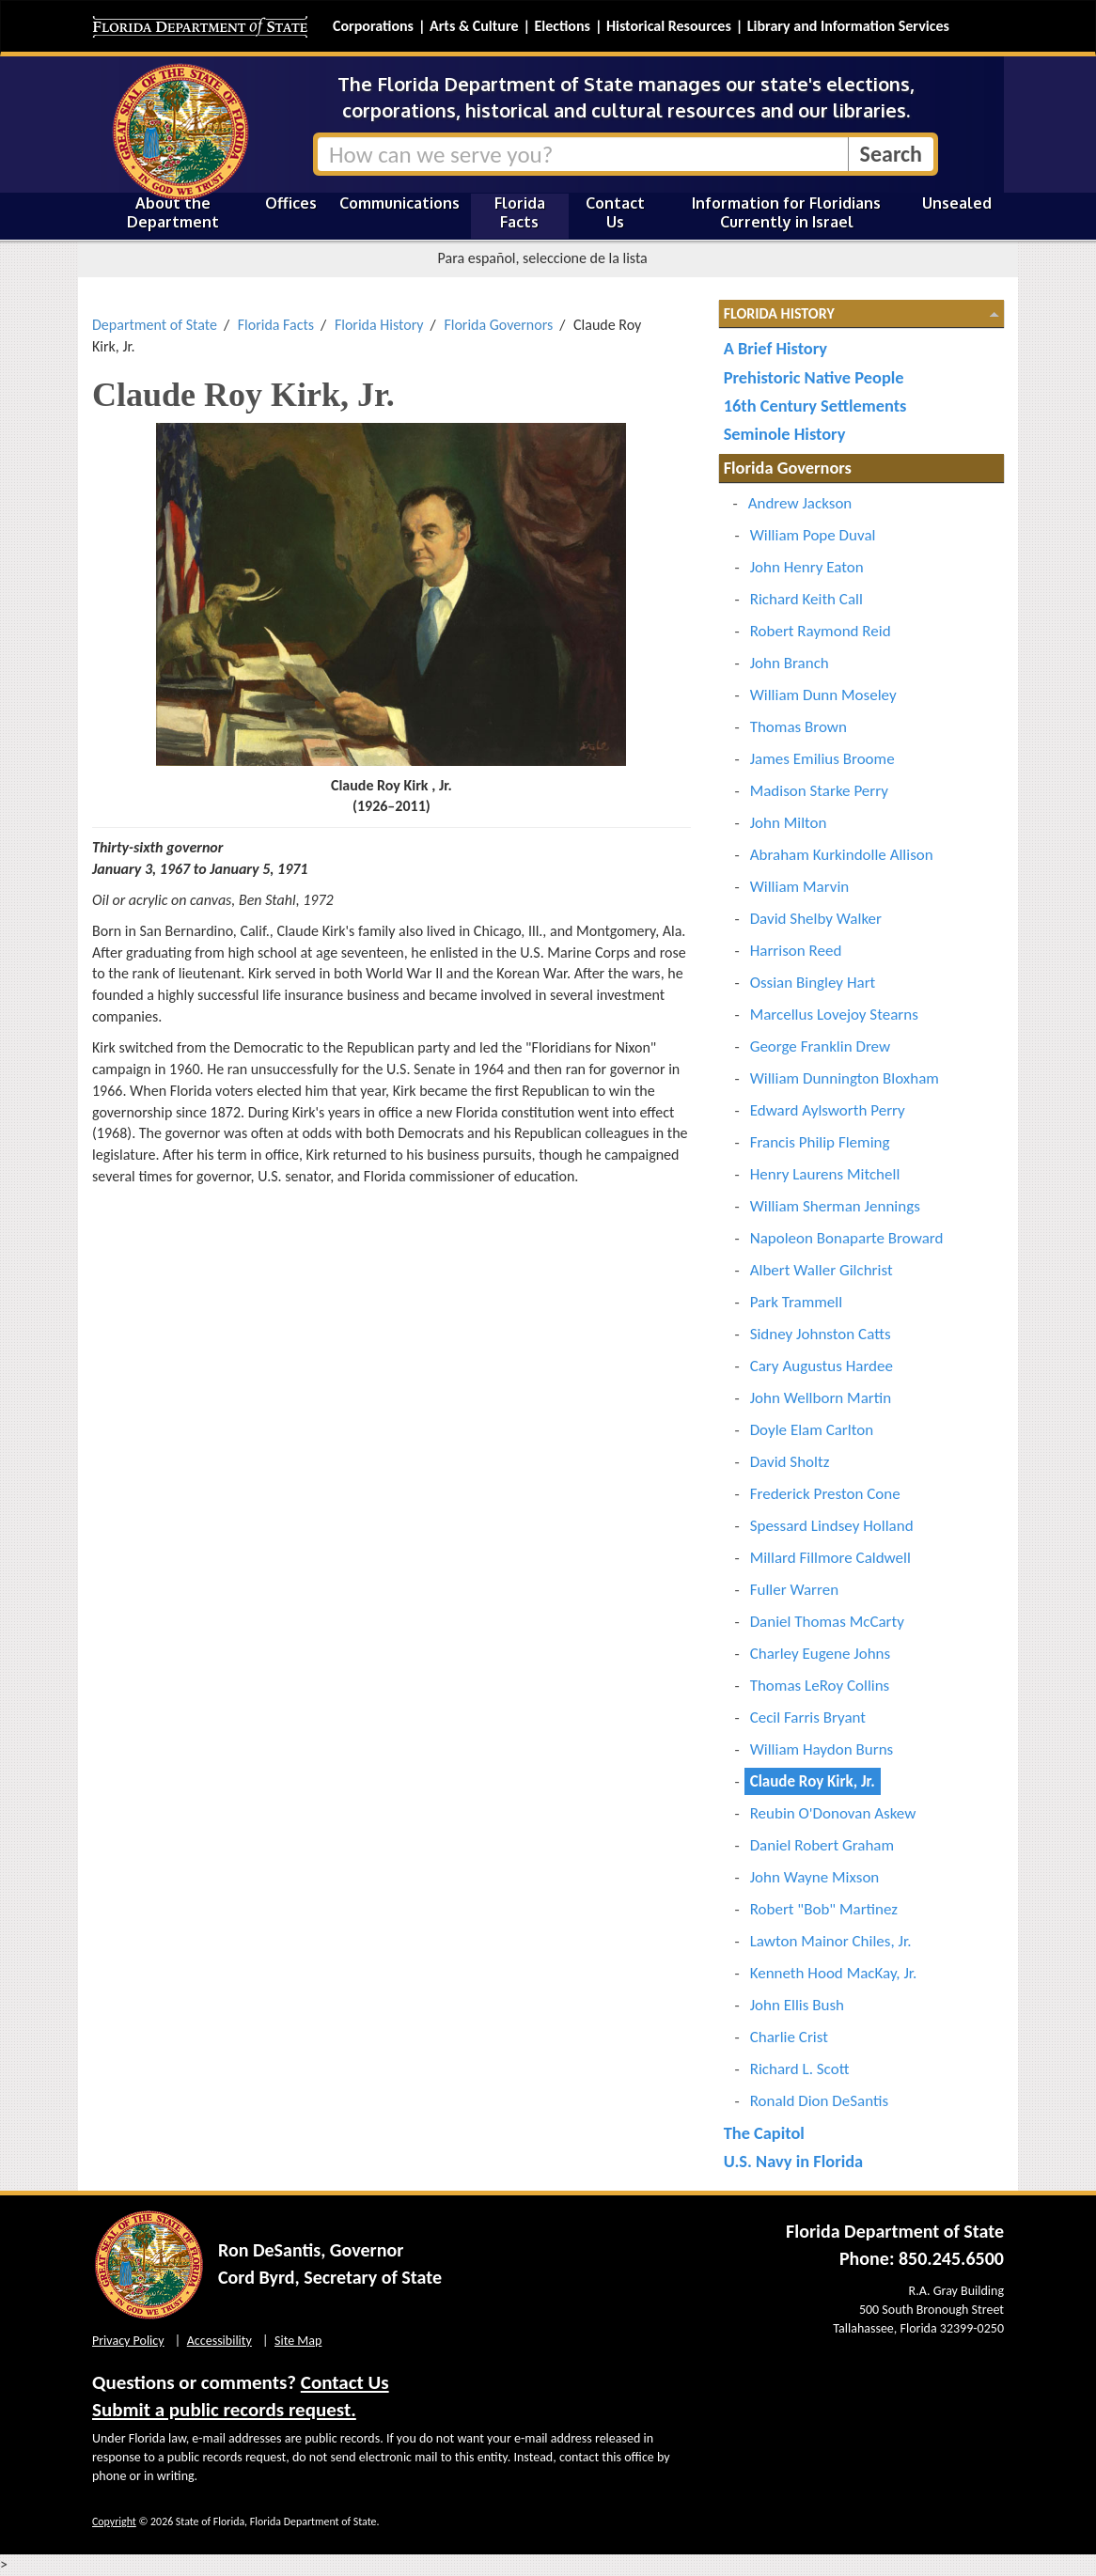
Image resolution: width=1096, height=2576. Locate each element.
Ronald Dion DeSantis (819, 2101)
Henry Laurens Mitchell (825, 1174)
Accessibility (219, 2341)
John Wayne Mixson (815, 1877)
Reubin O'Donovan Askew (833, 1813)
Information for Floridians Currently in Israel (786, 212)
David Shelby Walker (816, 919)
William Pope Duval (813, 535)
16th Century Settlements (815, 405)
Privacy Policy (128, 2341)
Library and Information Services (848, 26)
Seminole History (785, 434)
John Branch (789, 663)
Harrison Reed (796, 950)
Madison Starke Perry (819, 791)
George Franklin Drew (820, 1046)
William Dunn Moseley (823, 695)
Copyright (114, 2521)
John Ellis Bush (797, 2005)
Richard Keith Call (806, 599)
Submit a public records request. (224, 2409)
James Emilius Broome (822, 759)
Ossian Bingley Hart (813, 982)
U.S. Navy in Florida (793, 2161)
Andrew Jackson (800, 503)
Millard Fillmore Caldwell (830, 1558)
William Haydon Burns (822, 1749)
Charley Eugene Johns (820, 1653)
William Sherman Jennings (835, 1206)
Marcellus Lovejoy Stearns (834, 1014)
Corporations (373, 26)
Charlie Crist (789, 2037)
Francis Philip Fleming (820, 1142)
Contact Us (615, 212)
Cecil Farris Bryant (808, 1717)
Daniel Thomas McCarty (827, 1621)
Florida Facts (519, 212)
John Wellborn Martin (820, 1398)
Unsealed (957, 203)
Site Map (297, 2341)
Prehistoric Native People (814, 377)
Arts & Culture (474, 26)
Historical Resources (668, 26)
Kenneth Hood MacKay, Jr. (833, 1973)
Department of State (154, 325)
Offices (291, 203)
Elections (561, 26)
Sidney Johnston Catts (820, 1334)
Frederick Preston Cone (825, 1494)
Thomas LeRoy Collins (820, 1685)
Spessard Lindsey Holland (832, 1526)
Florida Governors (498, 325)
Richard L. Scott (800, 2069)
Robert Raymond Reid (820, 631)
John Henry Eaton (807, 567)
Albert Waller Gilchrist (821, 1270)
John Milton (788, 823)
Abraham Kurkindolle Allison (841, 855)
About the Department (173, 212)
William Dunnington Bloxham (844, 1078)
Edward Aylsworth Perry (827, 1110)
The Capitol (764, 2133)
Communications (399, 203)
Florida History (379, 325)
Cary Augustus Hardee (821, 1366)
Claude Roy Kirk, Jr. (812, 1781)
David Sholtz (790, 1462)
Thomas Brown (798, 727)
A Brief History (775, 348)
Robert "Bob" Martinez (824, 1909)
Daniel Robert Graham (822, 1845)
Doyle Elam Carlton (811, 1430)
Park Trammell (796, 1302)
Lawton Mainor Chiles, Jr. (831, 1941)
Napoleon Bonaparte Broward (847, 1238)
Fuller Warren (794, 1590)
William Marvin (800, 887)
